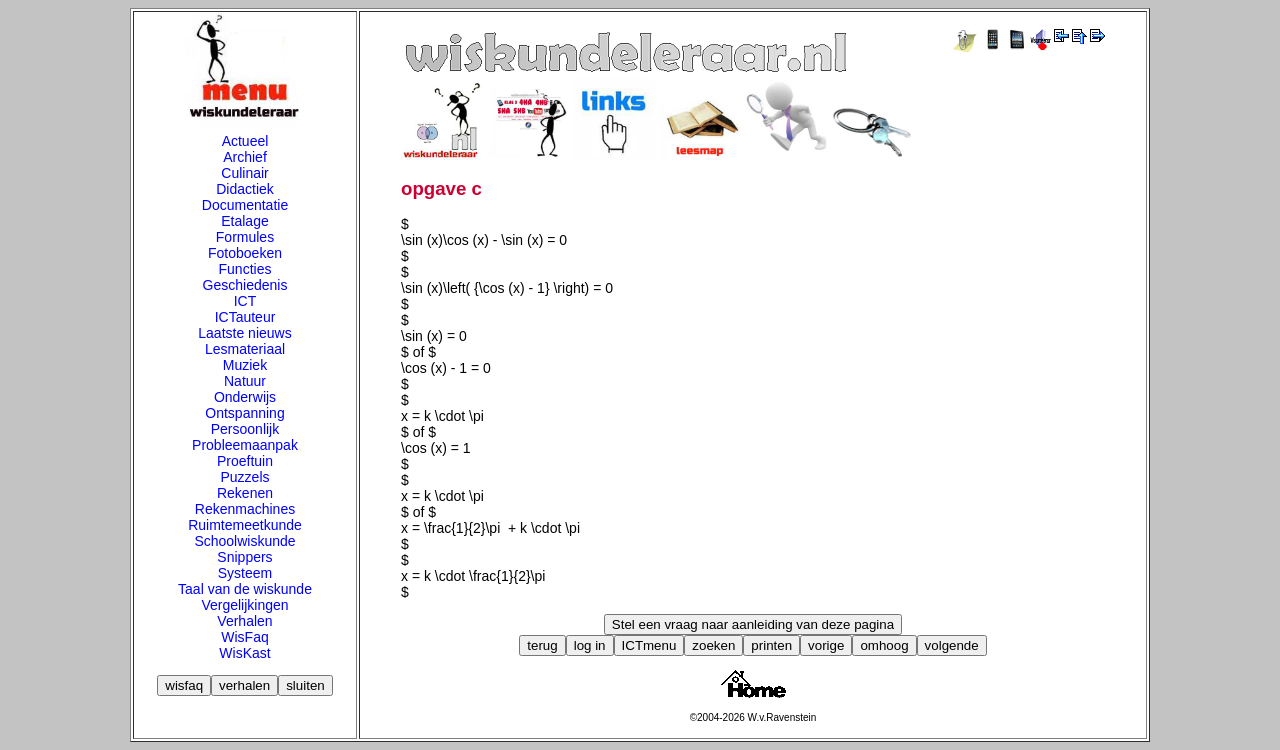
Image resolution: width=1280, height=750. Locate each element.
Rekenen (245, 493)
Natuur (245, 381)
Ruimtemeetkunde (245, 525)
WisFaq (244, 637)
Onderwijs (245, 397)
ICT (245, 301)
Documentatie (245, 205)
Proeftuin (245, 461)
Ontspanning (244, 413)
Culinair (244, 173)
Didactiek (245, 189)
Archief (245, 157)
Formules (245, 237)
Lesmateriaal (245, 349)
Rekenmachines (245, 509)
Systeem (245, 573)
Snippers (244, 557)
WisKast (244, 653)
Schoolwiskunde (244, 541)
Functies (245, 269)
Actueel (245, 141)
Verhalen (244, 621)
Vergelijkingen (244, 605)
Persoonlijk (245, 429)
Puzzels (244, 477)
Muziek (245, 365)
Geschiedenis (245, 285)
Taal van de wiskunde (245, 589)
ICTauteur (245, 317)
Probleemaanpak (245, 445)
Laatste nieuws (244, 333)
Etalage (244, 221)
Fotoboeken (245, 253)
